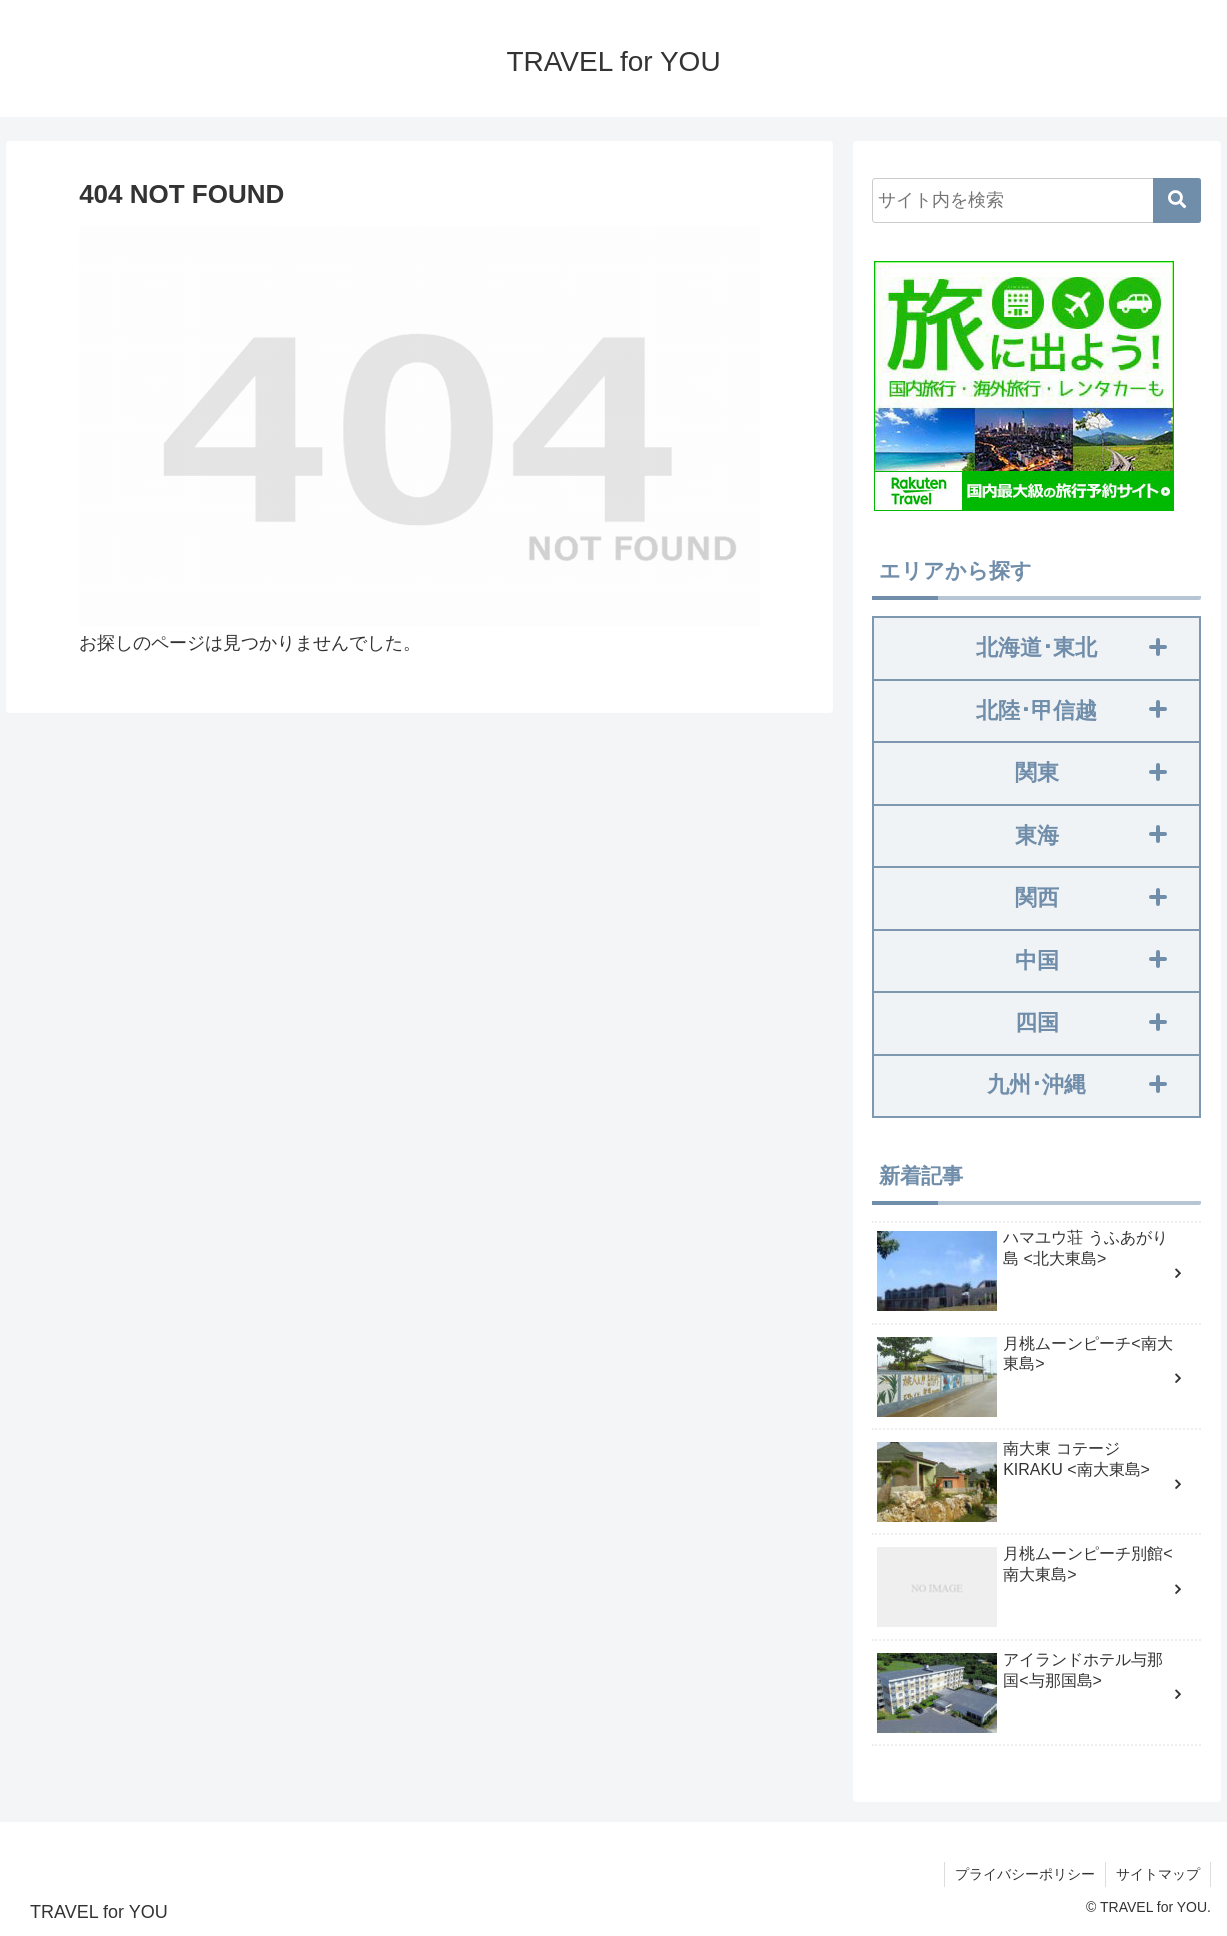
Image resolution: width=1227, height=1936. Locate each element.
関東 (1091, 772)
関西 (1091, 897)
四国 (1091, 1022)
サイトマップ (1158, 1874)
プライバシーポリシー (1025, 1874)
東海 (1091, 835)
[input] (1036, 201)
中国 (1091, 960)
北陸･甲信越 (1071, 710)
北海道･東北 (1071, 647)
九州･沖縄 (1077, 1085)
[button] (1177, 201)
